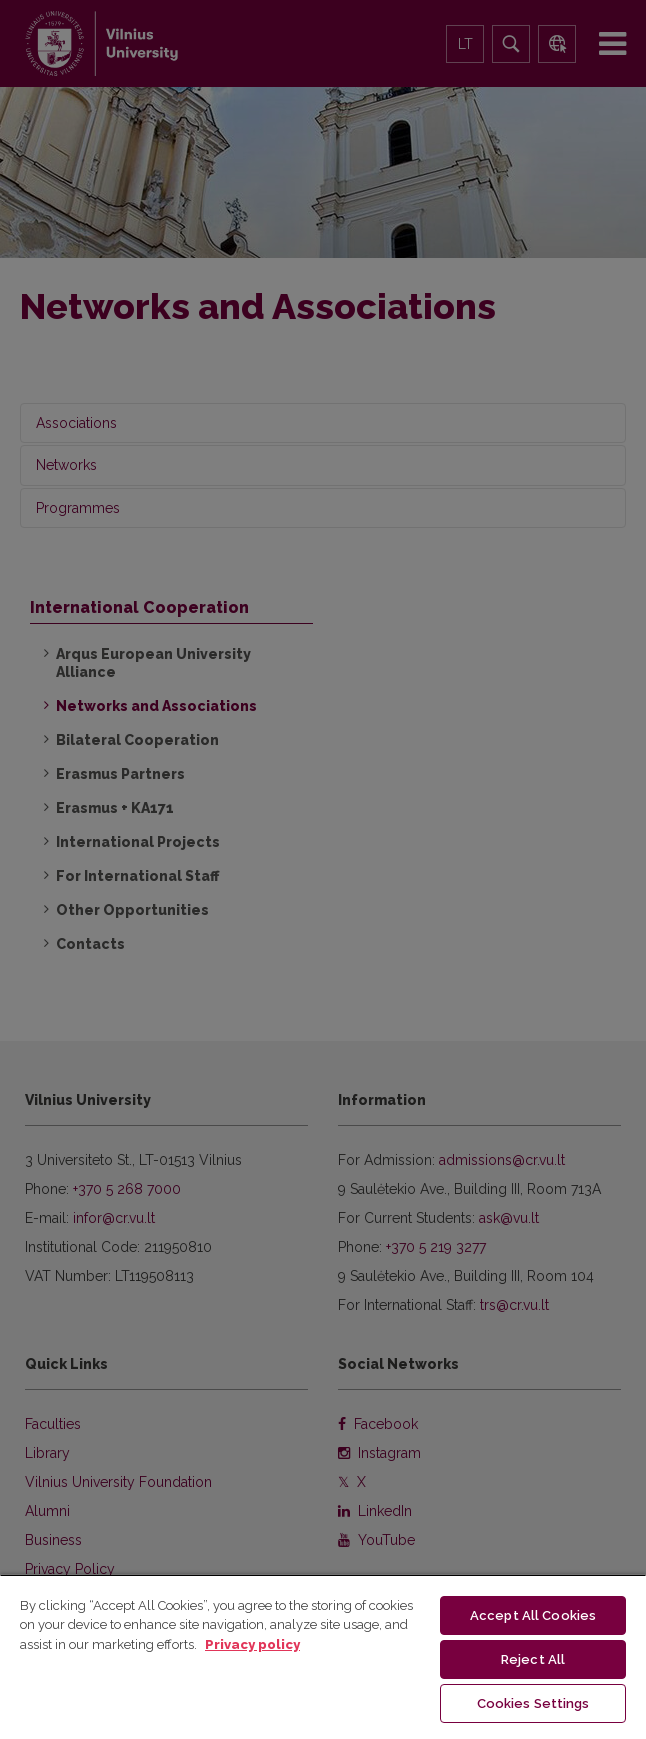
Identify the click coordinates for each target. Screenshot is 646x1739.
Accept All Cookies (533, 1615)
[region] (323, 1656)
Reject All (533, 1659)
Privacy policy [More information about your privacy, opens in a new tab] (252, 1644)
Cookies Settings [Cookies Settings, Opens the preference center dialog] (533, 1703)
